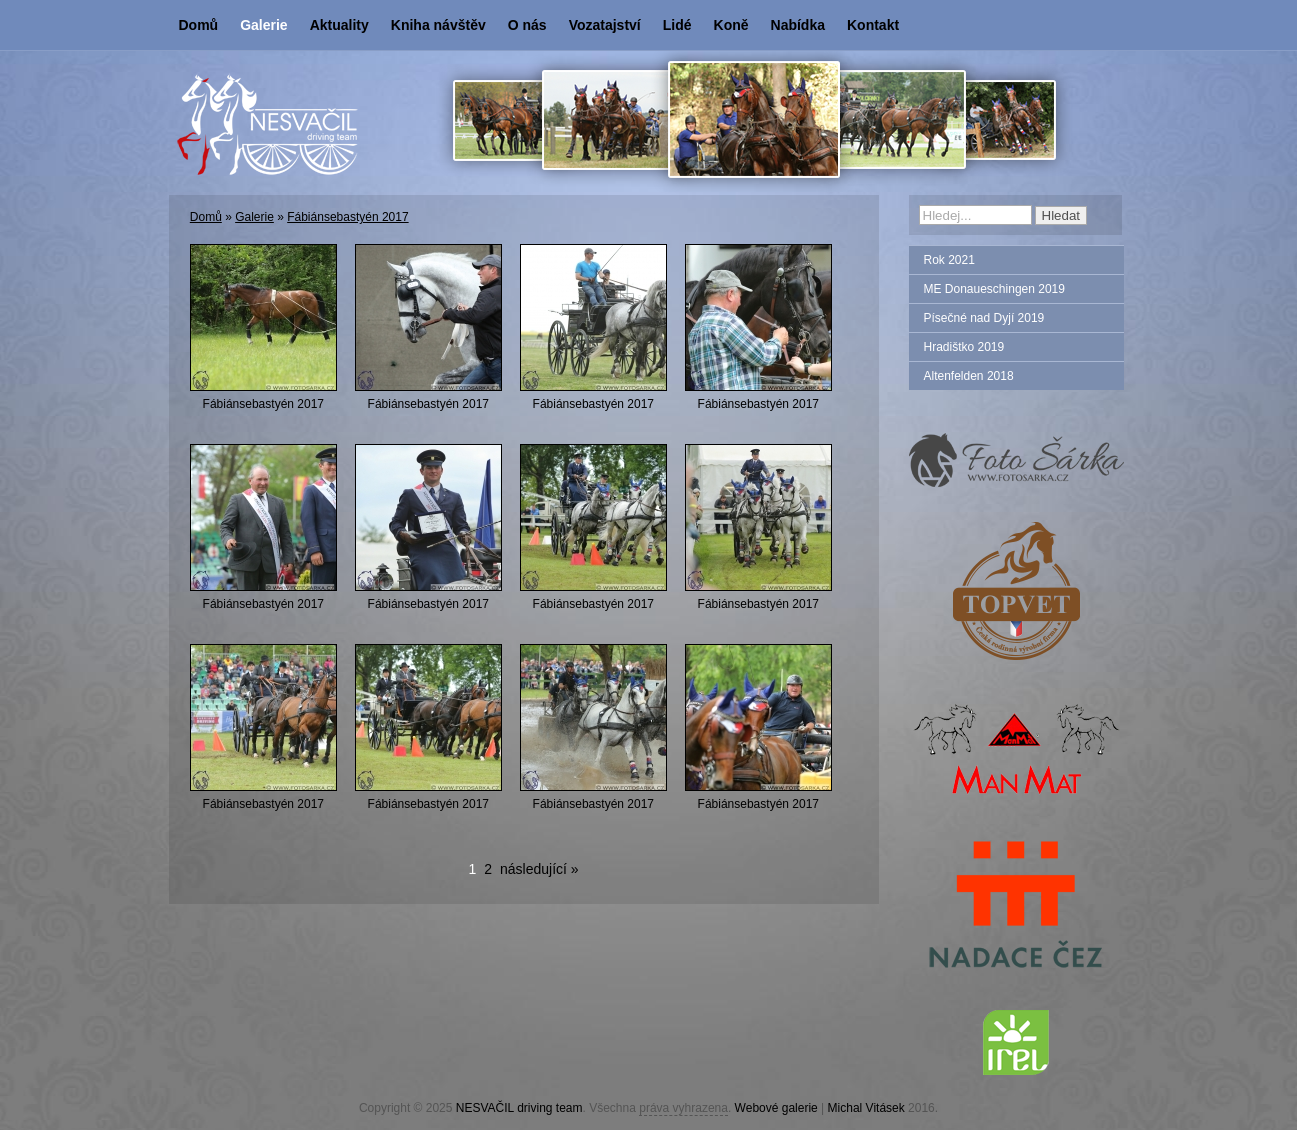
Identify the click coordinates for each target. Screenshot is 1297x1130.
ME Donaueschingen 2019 (994, 289)
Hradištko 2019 (964, 347)
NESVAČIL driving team (519, 1108)
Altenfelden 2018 (969, 376)
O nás (527, 25)
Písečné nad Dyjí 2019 (984, 318)
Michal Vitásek (866, 1108)
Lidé (677, 25)
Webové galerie (776, 1108)
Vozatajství (605, 25)
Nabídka (798, 25)
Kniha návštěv (438, 25)
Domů (199, 25)
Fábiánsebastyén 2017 (347, 217)
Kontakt (873, 25)
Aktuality (339, 25)
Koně (731, 25)
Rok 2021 (949, 260)
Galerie (263, 25)
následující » (539, 869)
